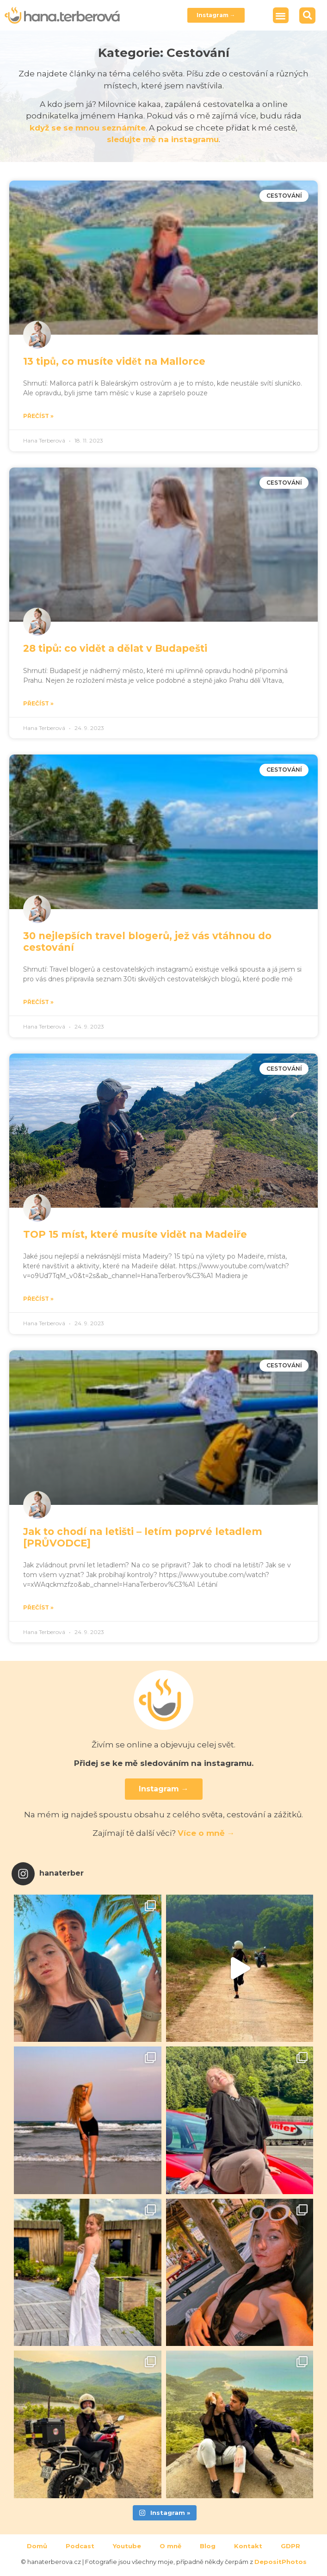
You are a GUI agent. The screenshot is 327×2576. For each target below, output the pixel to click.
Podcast (80, 2546)
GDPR (290, 2546)
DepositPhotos (280, 2561)
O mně (170, 2546)
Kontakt (248, 2546)
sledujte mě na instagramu (163, 139)
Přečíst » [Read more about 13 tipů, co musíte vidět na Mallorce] (38, 415)
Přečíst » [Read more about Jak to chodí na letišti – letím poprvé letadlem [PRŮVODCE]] (38, 1607)
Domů (37, 2546)
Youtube (127, 2546)
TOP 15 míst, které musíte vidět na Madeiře (135, 1234)
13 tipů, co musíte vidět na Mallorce (114, 361)
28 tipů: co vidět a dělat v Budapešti (115, 648)
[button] (281, 15)
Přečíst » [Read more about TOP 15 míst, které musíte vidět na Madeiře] (38, 1298)
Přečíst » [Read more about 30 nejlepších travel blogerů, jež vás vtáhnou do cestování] (38, 1001)
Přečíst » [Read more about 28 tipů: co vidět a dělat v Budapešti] (38, 703)
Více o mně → (206, 1833)
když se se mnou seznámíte (88, 127)
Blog (208, 2546)
